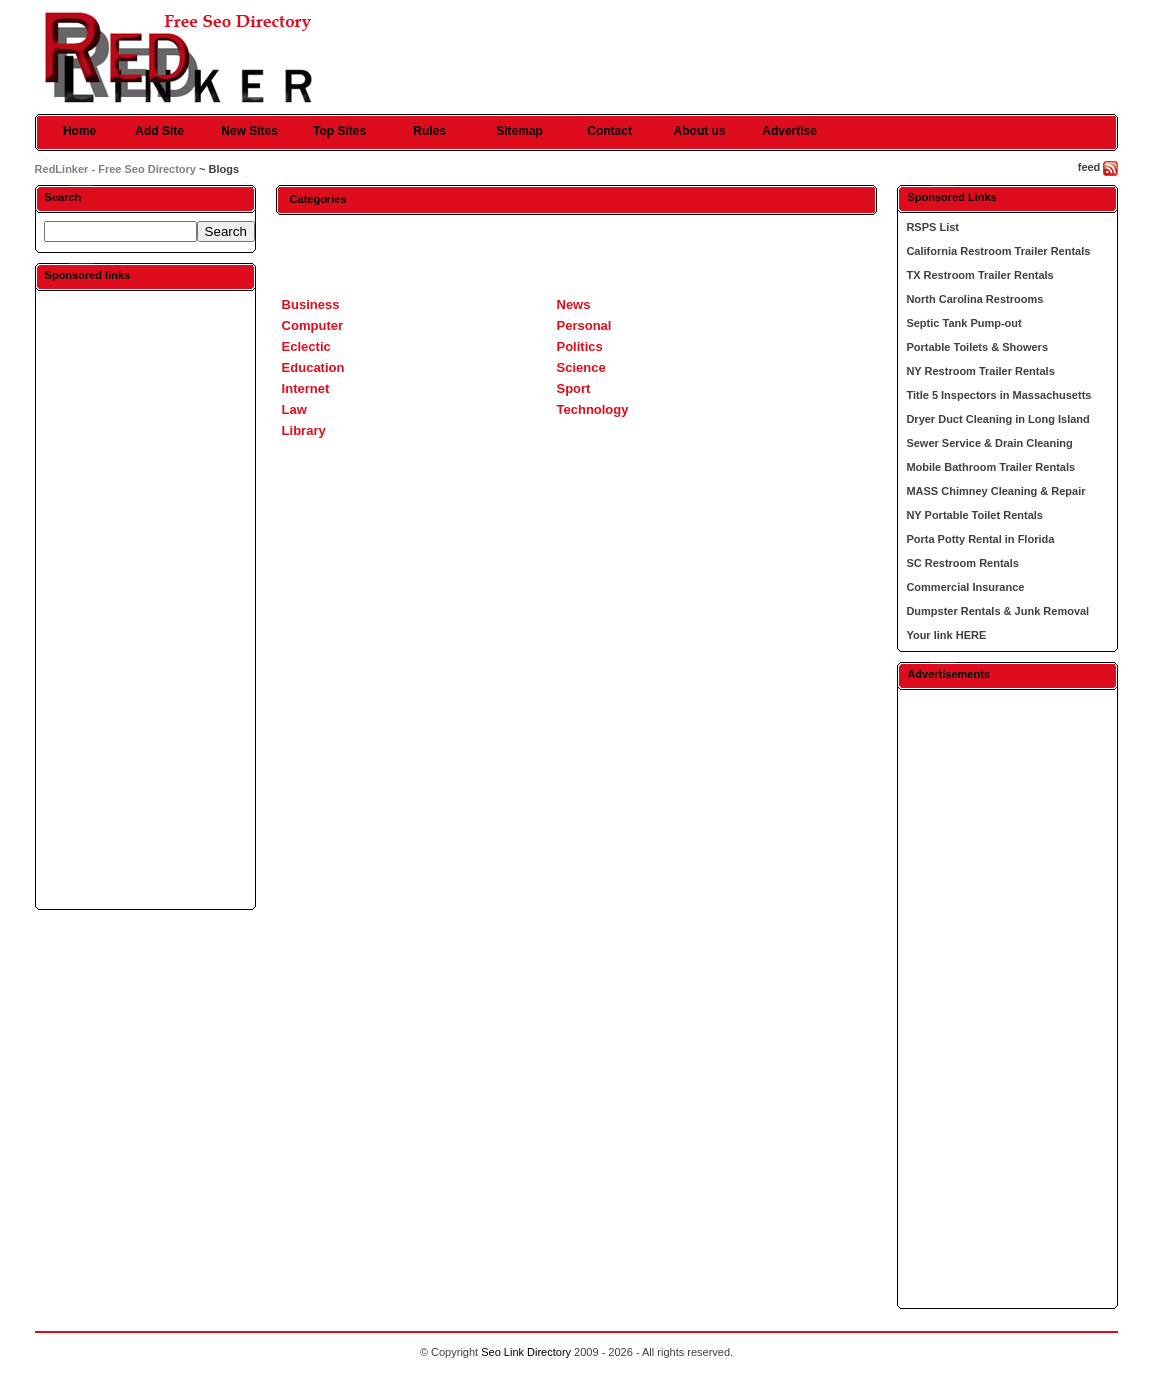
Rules (429, 131)
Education (313, 367)
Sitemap (519, 131)
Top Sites (339, 131)
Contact (609, 131)
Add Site (159, 131)
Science (581, 367)
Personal (584, 325)
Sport (574, 388)
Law (294, 409)
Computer (312, 325)
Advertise (789, 131)
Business (311, 304)
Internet (306, 388)
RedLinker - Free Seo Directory (115, 169)
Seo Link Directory (526, 1352)
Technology (593, 409)
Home (79, 131)
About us (700, 131)
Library (304, 430)
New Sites (249, 131)
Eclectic (306, 346)
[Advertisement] (145, 599)
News (574, 304)
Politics (580, 346)
